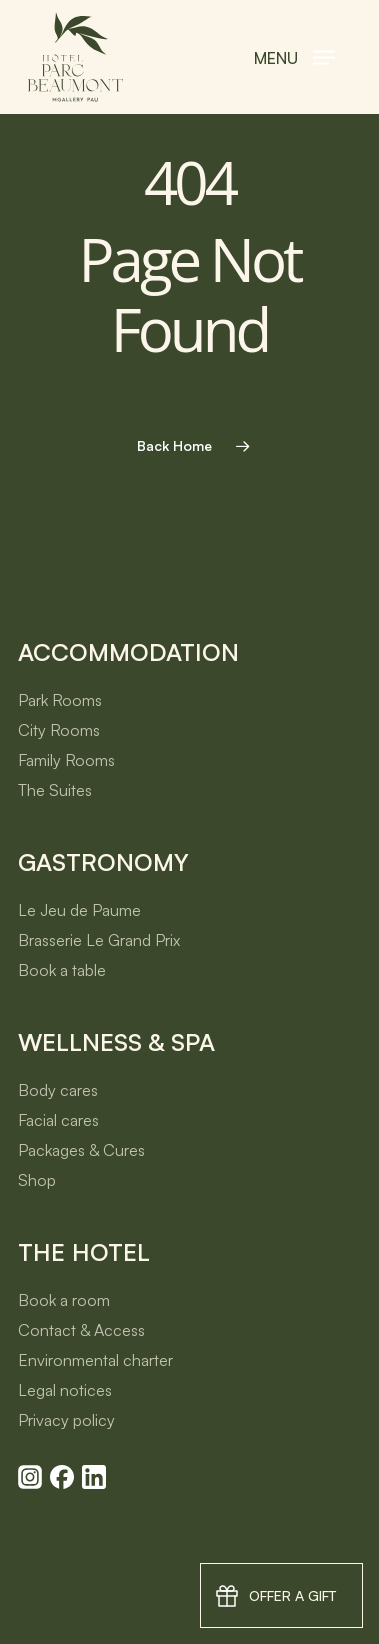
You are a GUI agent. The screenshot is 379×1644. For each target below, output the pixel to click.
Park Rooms (60, 700)
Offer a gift (292, 1595)
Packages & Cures (81, 1150)
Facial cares (58, 1120)
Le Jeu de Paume (79, 910)
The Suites (55, 790)
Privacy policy (66, 1420)
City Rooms (59, 730)
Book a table (62, 970)
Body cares (58, 1090)
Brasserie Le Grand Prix (99, 940)
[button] (294, 57)
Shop (37, 1180)
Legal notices (65, 1390)
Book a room (64, 1300)
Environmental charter (95, 1360)
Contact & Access (81, 1330)
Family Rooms (66, 760)
